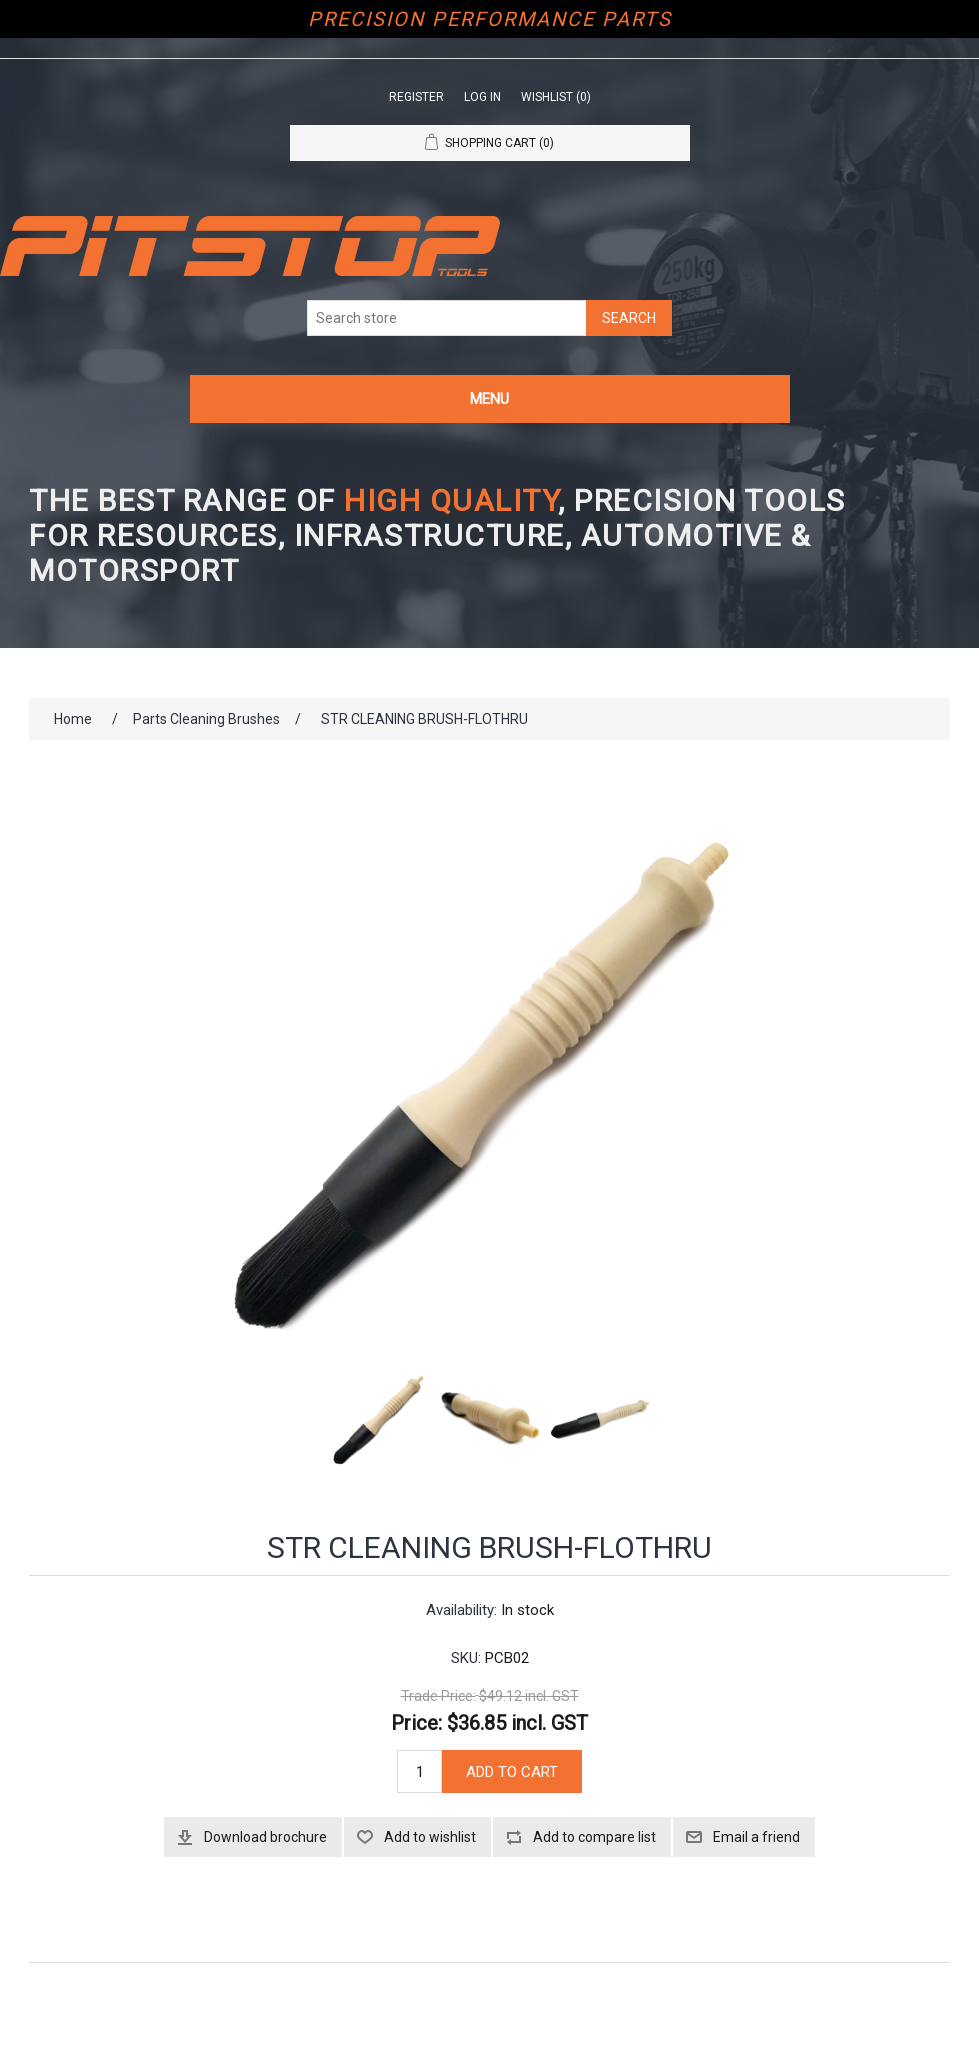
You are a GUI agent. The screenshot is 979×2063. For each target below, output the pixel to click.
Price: (416, 1723)
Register (416, 97)
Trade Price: (438, 1696)
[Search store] (447, 318)
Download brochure (265, 1837)
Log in (482, 97)
